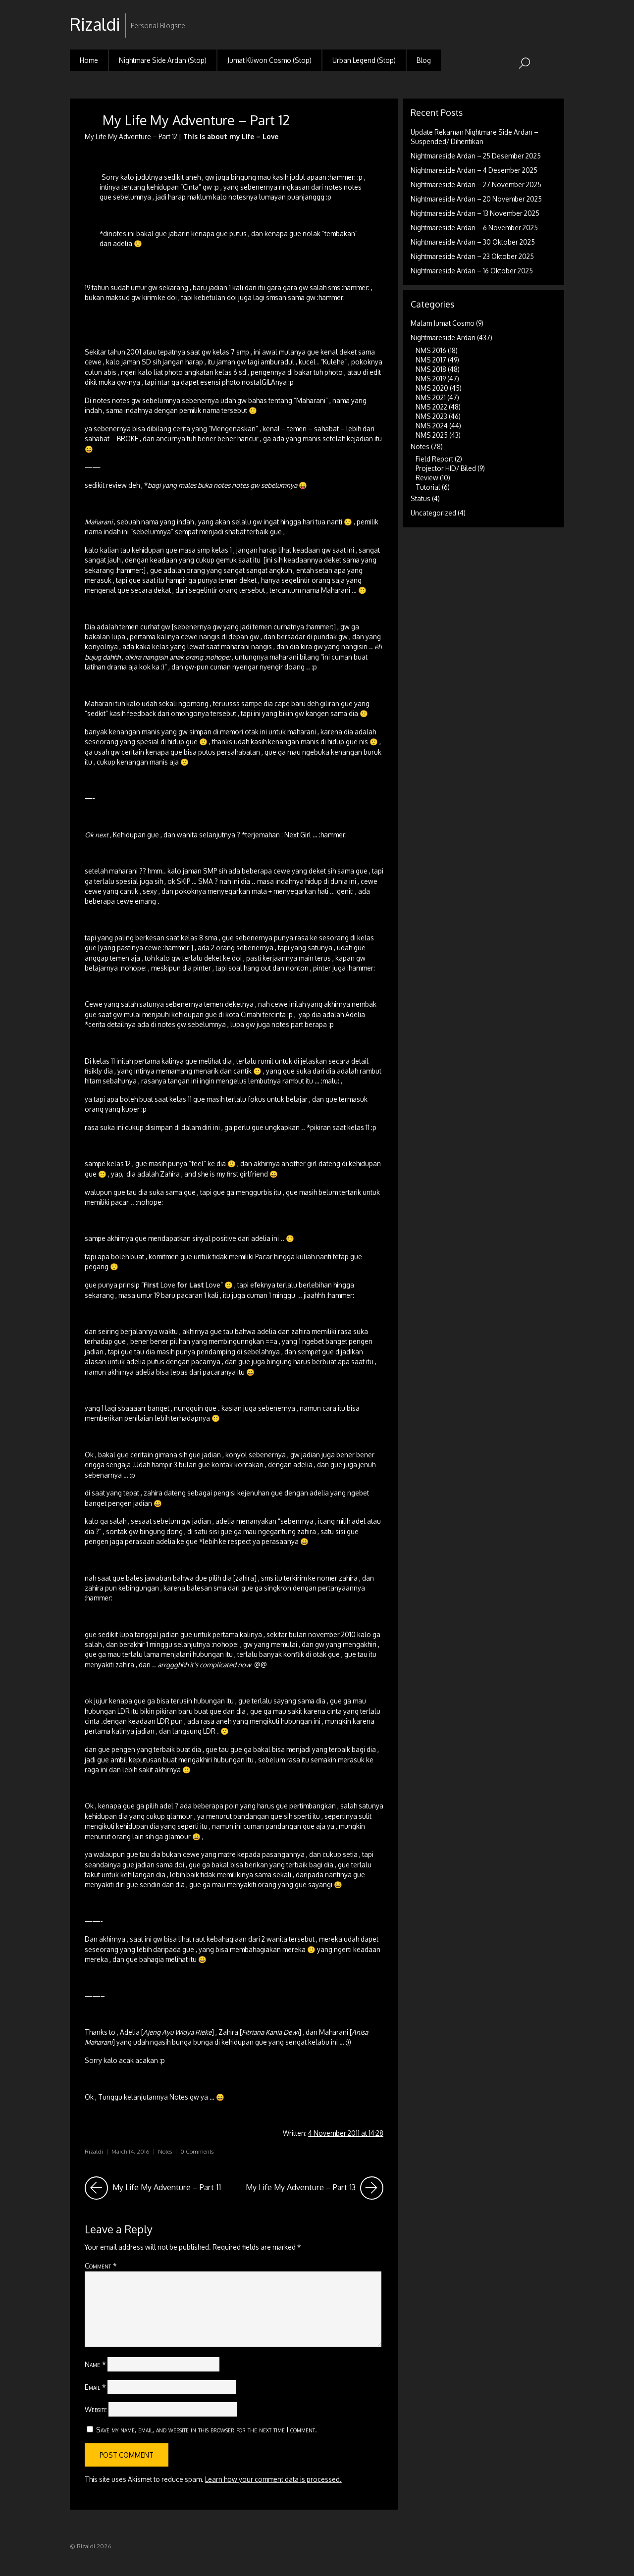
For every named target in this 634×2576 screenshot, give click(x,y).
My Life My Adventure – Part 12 (196, 119)
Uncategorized (433, 513)
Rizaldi (94, 2151)
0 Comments (196, 2151)
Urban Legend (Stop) (364, 60)
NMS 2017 (431, 360)
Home (89, 60)
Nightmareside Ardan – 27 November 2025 (476, 184)
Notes (165, 2151)
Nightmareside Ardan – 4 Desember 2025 (474, 170)
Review (427, 477)
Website (96, 2409)
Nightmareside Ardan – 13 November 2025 (475, 213)
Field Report (434, 459)
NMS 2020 (432, 388)
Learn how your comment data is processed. (273, 2479)
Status (420, 498)
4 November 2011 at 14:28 (345, 2133)
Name (95, 2364)
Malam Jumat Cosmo (443, 323)
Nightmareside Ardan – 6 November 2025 (474, 227)
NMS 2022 (431, 407)
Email (95, 2386)
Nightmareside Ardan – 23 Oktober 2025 (472, 256)
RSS (555, 16)
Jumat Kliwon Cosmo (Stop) (269, 60)
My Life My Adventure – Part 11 (153, 2188)
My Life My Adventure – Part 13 (314, 2188)
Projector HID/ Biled (446, 468)
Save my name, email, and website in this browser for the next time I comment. (206, 2429)
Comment (101, 2265)
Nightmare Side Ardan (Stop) (163, 60)
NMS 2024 (432, 425)
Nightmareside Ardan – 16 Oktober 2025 (472, 270)
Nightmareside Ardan (443, 337)
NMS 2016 (431, 350)
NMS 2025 (432, 435)
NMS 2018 (431, 369)
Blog (424, 60)
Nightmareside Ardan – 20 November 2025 (476, 199)
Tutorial (428, 487)
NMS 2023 (431, 416)
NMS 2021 (431, 397)
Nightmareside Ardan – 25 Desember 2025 (476, 156)
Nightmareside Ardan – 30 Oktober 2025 (473, 242)
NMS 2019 (431, 378)
